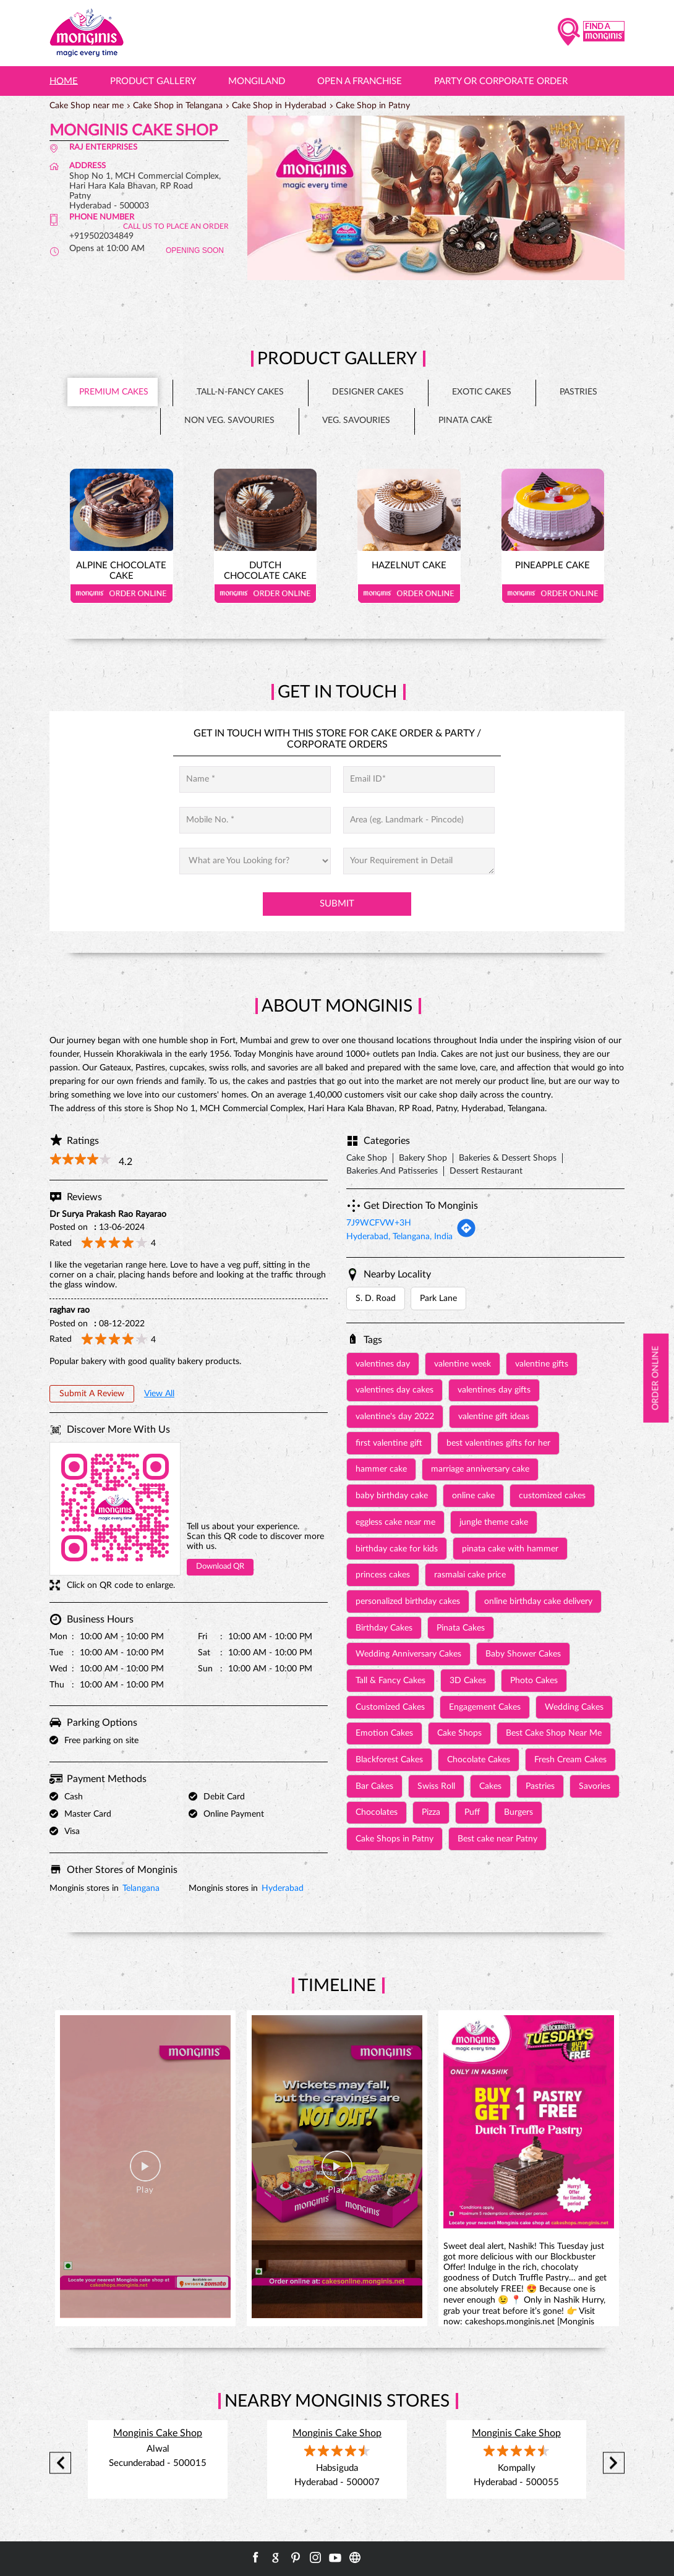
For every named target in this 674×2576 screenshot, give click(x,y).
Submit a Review (91, 1393)
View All (159, 1393)
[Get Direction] (466, 1235)
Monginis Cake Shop (157, 2433)
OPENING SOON (195, 250)
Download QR (220, 1567)
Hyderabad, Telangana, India (399, 1236)
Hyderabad (283, 1888)
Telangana (141, 1888)
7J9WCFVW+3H (378, 1223)
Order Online (121, 593)
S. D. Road (376, 1298)
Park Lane (438, 1298)
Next (614, 2463)
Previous (60, 2463)
